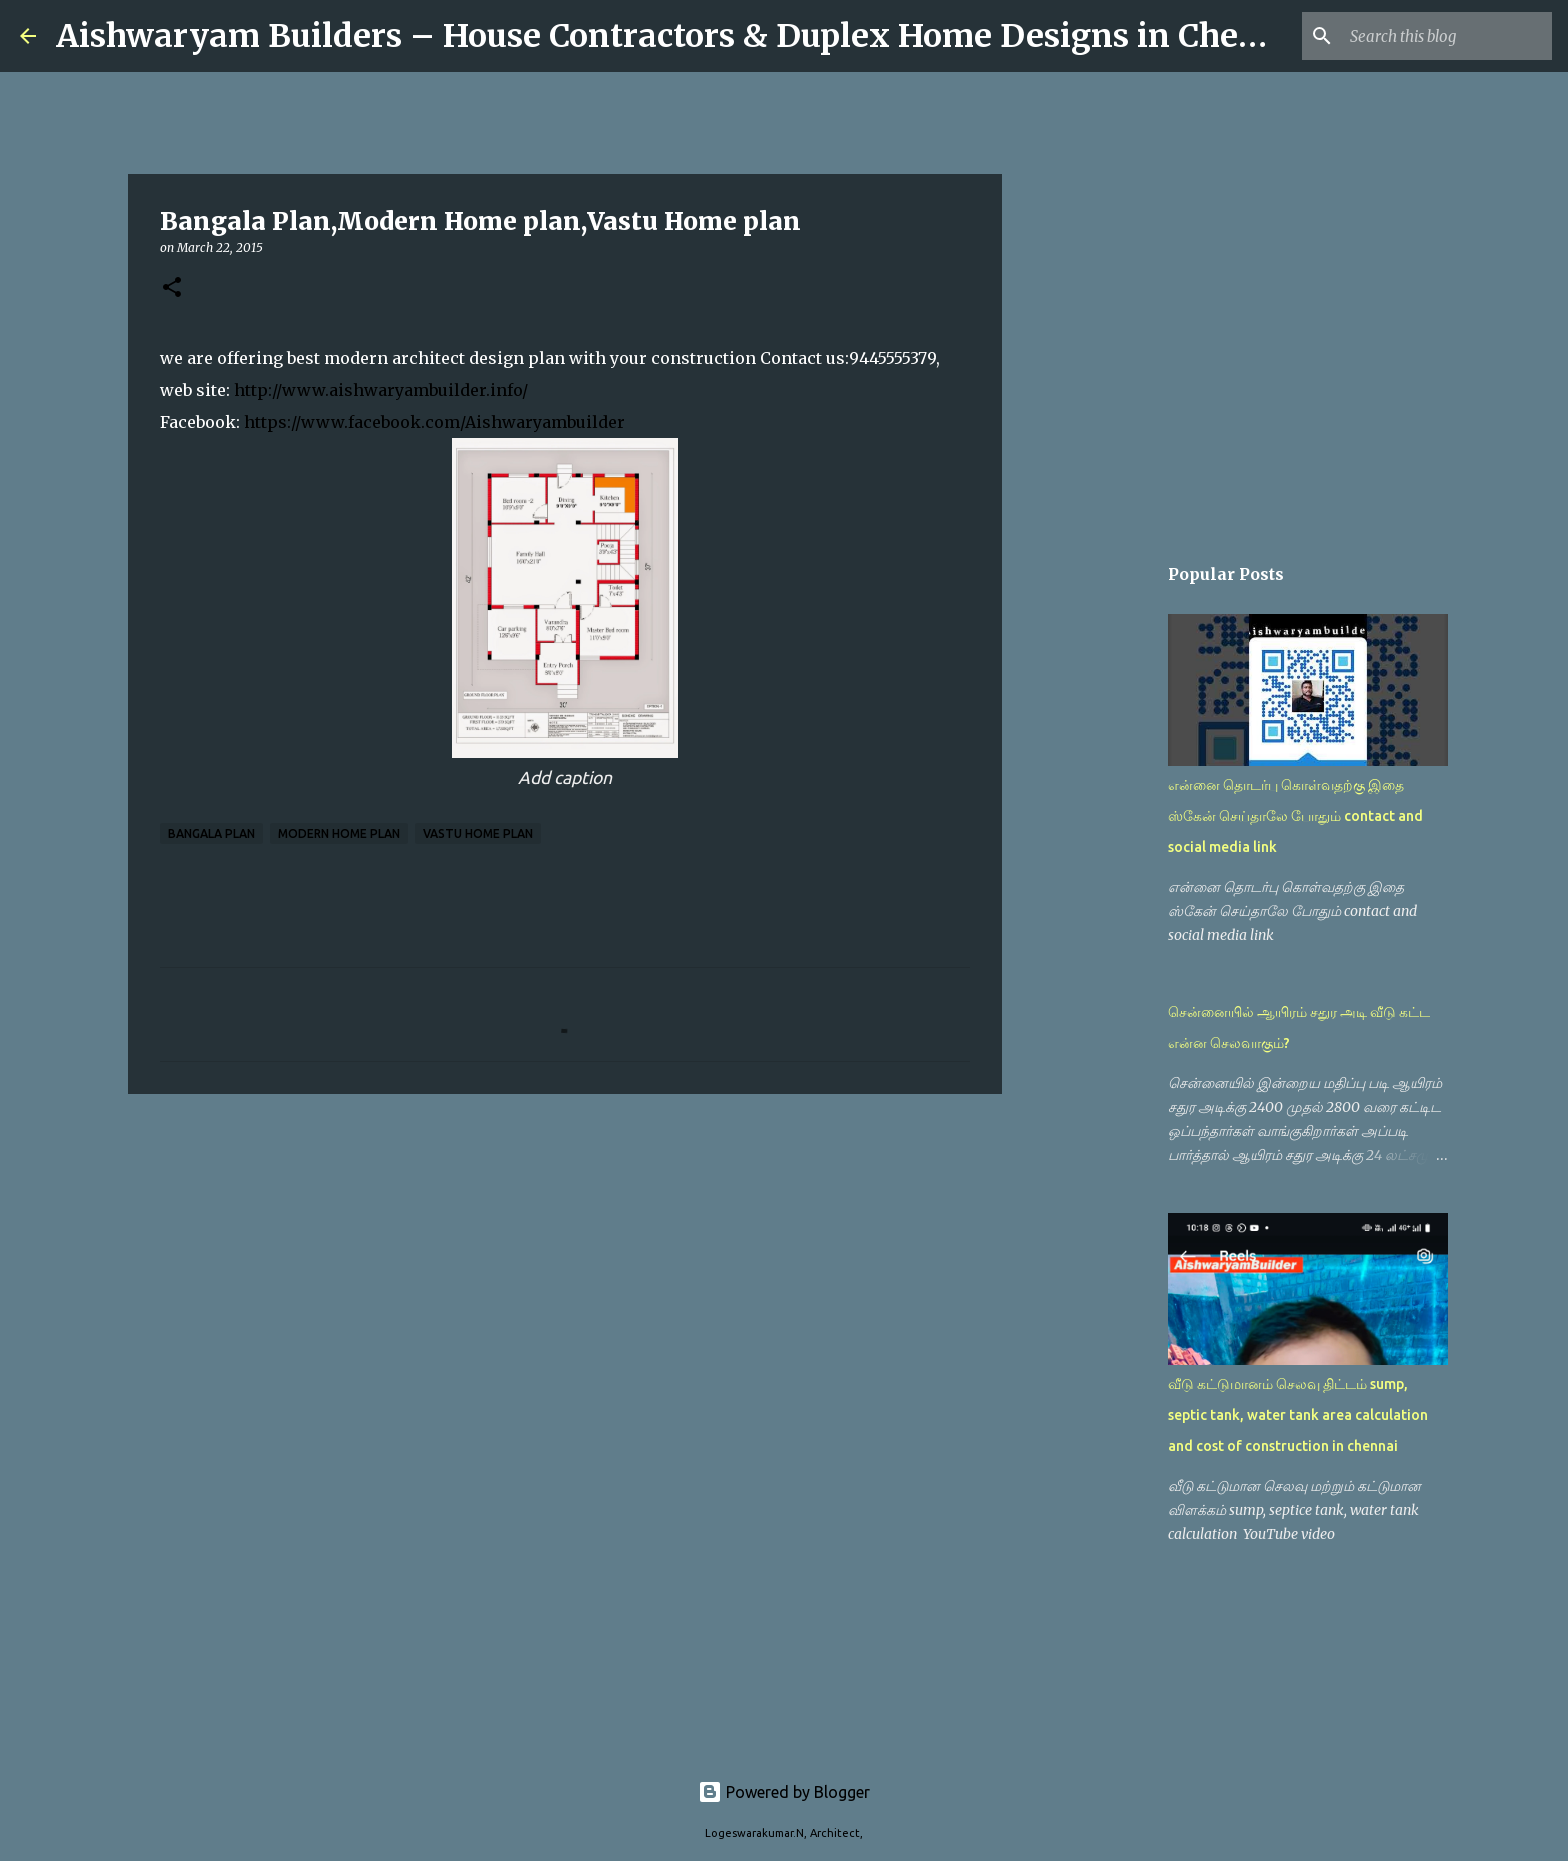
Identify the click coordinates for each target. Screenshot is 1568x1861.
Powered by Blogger (784, 1792)
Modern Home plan (339, 833)
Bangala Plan (211, 833)
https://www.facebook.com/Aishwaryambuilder (434, 422)
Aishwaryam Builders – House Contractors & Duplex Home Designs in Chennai (684, 36)
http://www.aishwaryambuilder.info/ (381, 390)
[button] (172, 288)
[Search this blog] (1447, 36)
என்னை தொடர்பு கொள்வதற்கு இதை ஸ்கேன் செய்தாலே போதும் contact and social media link (1295, 816)
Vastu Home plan (478, 833)
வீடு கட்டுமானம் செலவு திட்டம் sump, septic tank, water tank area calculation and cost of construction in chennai (1298, 1415)
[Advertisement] (565, 1264)
